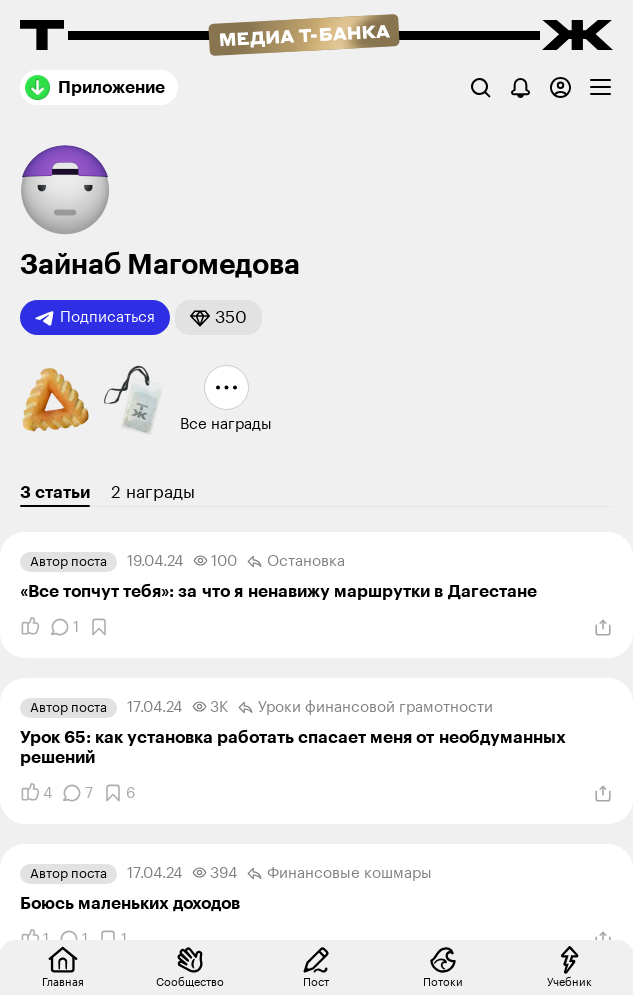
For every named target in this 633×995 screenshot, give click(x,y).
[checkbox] (600, 87)
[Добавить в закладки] (99, 627)
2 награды (153, 492)
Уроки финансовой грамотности (365, 708)
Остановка (296, 562)
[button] (218, 317)
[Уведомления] (520, 87)
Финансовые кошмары (339, 874)
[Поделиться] (603, 628)
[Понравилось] (30, 627)
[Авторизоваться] (560, 87)
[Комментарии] (64, 627)
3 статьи (55, 492)
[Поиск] (480, 87)
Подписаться (95, 318)
